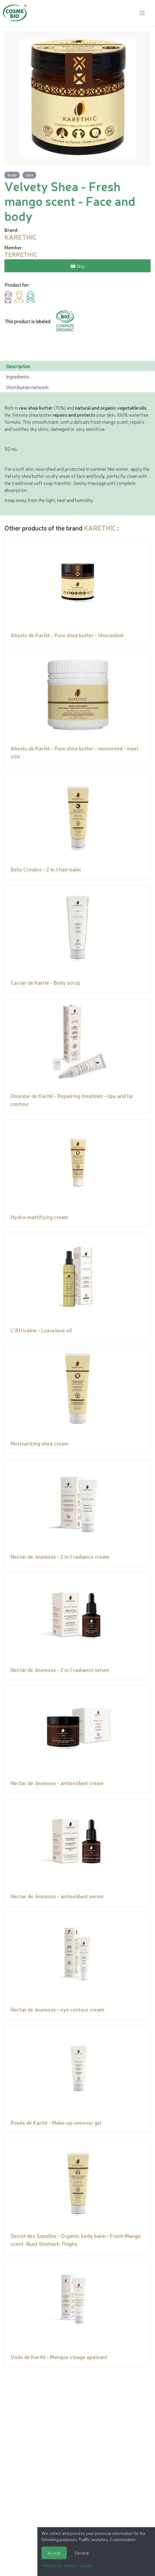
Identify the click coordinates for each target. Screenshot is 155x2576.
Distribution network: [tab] (27, 387)
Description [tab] (18, 366)
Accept (54, 2552)
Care (29, 174)
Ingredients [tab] (17, 376)
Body (12, 174)
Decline (82, 2552)
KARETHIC (100, 527)
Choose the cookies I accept (67, 2565)
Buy (77, 266)
